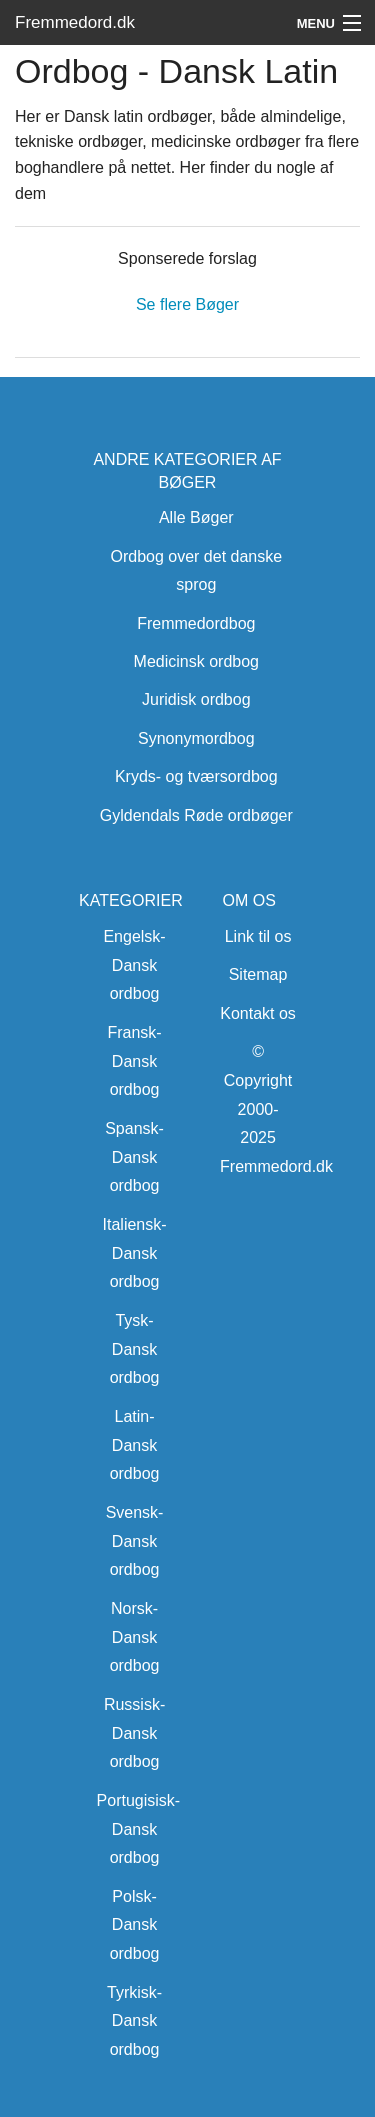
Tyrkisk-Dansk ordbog (134, 2021)
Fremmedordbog (196, 623)
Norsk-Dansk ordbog (135, 1637)
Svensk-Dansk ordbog (135, 1541)
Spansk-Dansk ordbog (134, 1157)
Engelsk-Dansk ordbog (134, 965)
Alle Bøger (196, 517)
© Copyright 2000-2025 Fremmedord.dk (276, 1109)
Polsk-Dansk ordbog (135, 1925)
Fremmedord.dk (75, 22)
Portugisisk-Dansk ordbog (139, 1829)
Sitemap (258, 974)
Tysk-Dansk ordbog (135, 1349)
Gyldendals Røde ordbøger (196, 815)
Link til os (258, 936)
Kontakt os (258, 1013)
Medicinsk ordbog (196, 661)
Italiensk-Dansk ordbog (135, 1253)
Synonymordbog (196, 738)
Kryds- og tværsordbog (196, 776)
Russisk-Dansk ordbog (134, 1733)
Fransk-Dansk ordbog (134, 1061)
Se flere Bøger (187, 304)
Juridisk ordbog (196, 699)
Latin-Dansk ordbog (135, 1445)
